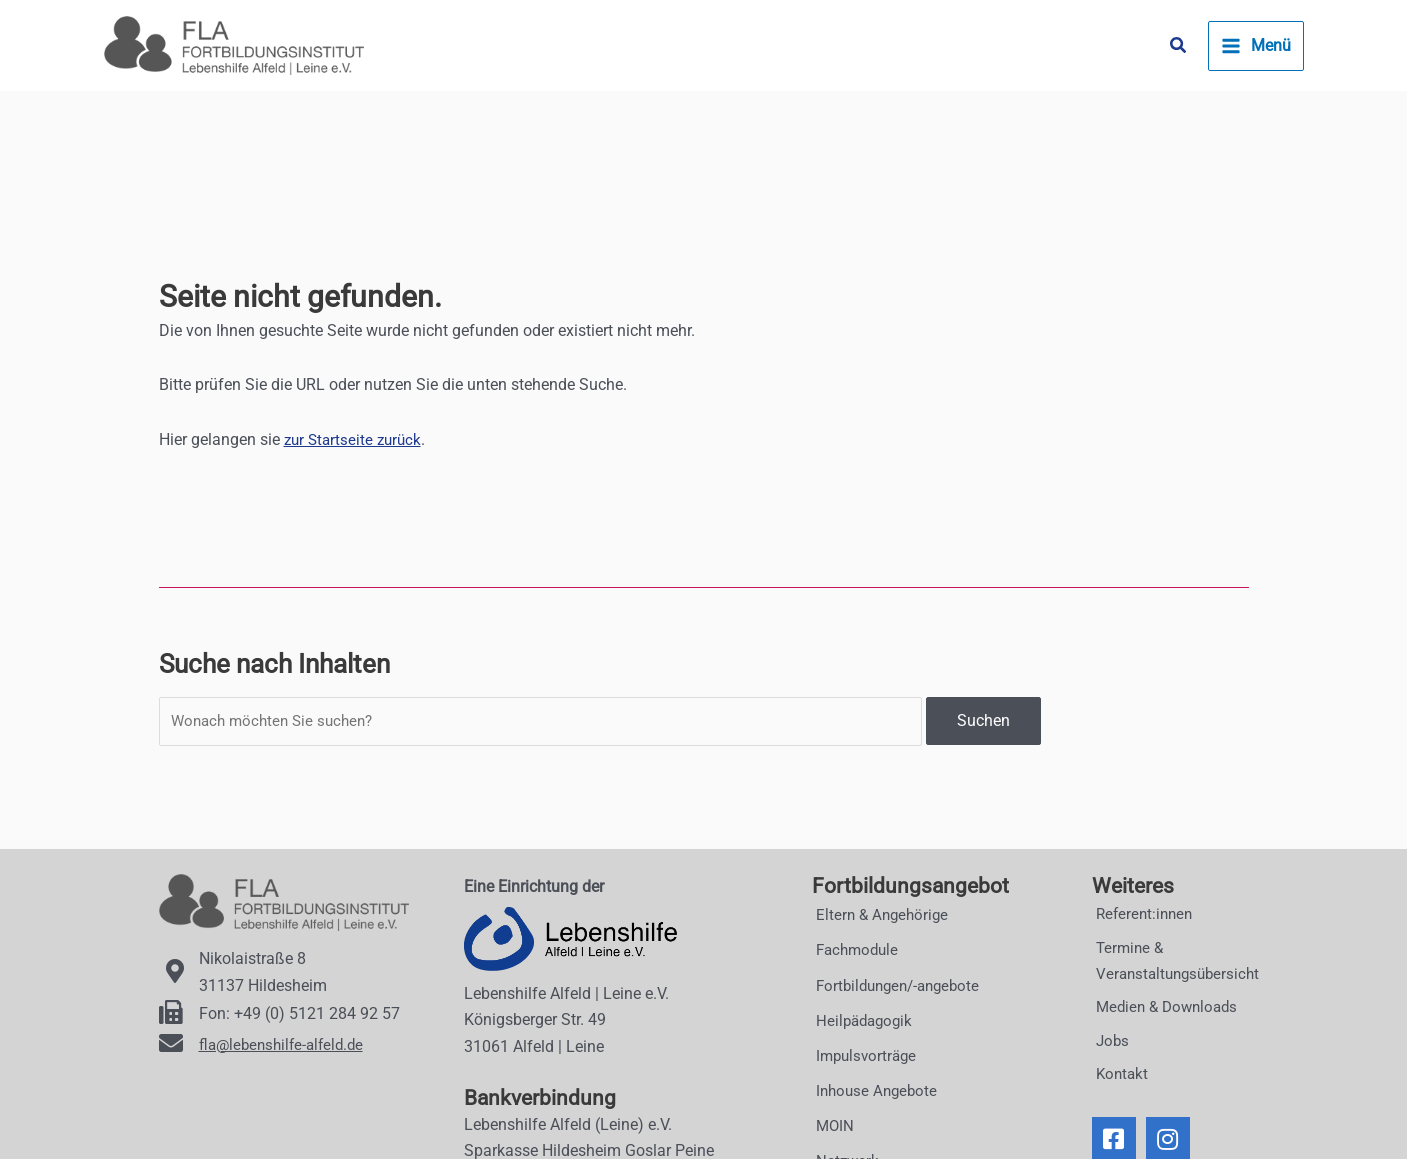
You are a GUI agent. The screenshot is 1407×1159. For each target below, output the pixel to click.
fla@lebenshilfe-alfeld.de (286, 1044)
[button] (1179, 45)
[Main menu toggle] (1256, 46)
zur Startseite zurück (356, 439)
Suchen (983, 722)
